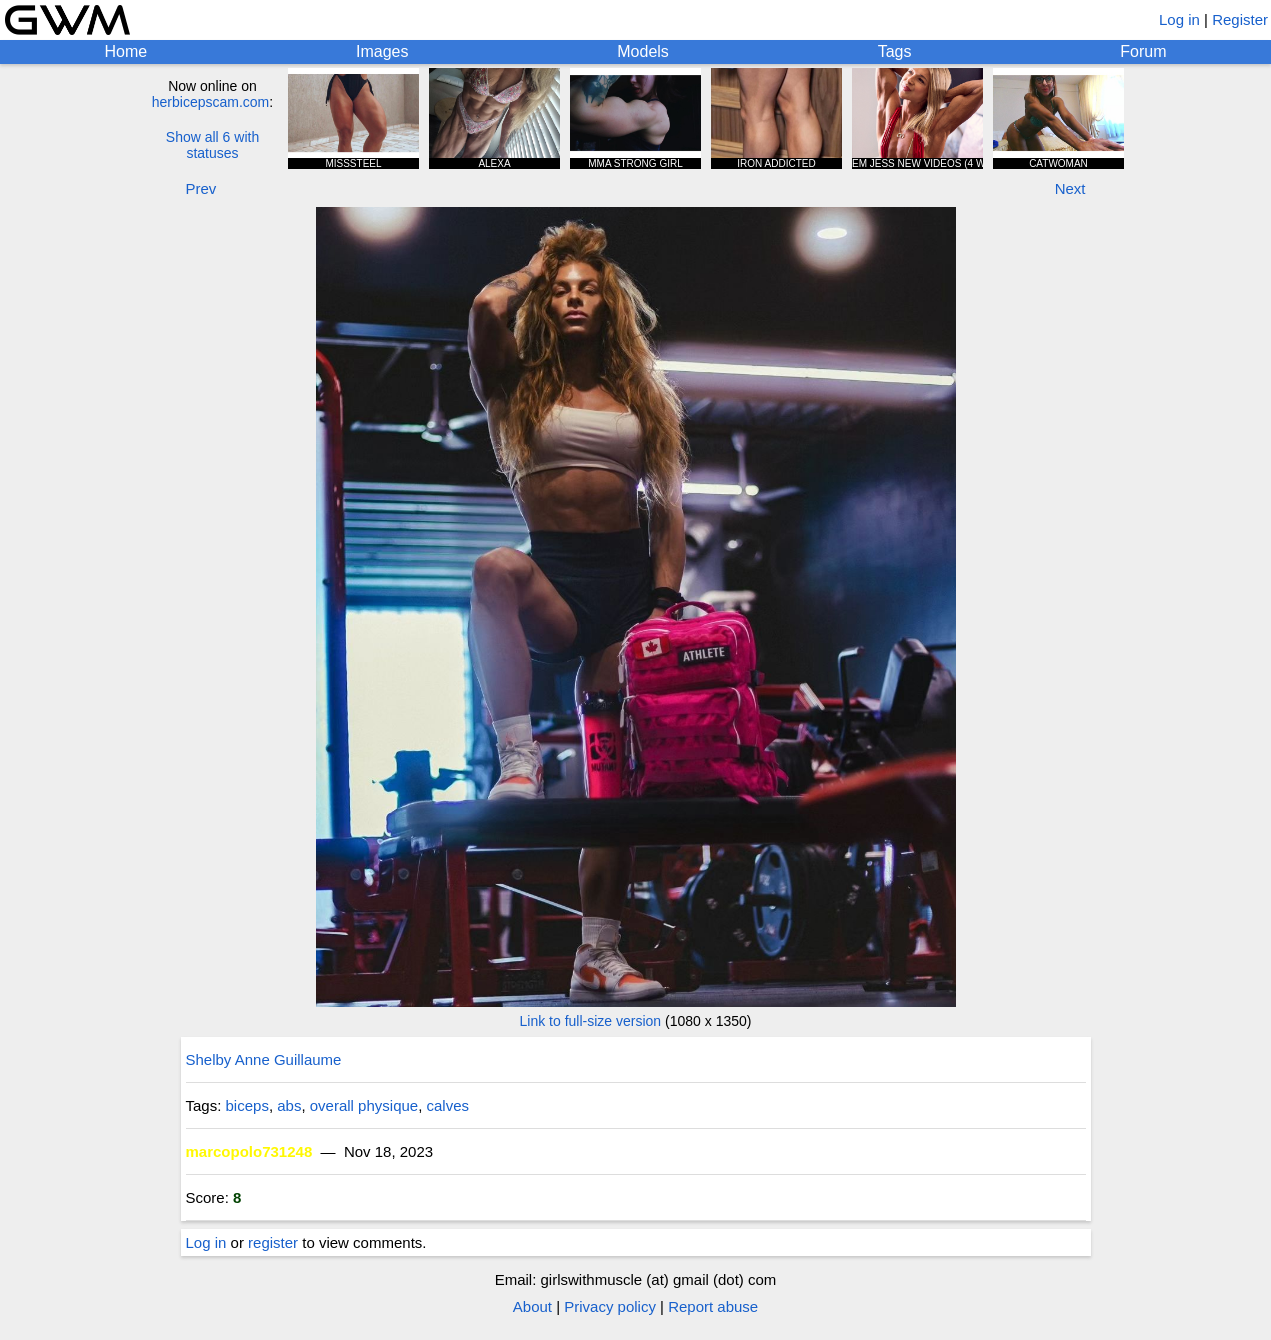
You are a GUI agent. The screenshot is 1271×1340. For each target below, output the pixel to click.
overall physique (364, 1105)
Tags (895, 51)
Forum (1143, 51)
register (273, 1242)
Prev (201, 188)
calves (448, 1105)
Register (1240, 19)
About (532, 1306)
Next (1070, 188)
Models (643, 51)
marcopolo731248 (249, 1151)
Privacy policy (610, 1306)
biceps (247, 1105)
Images (382, 51)
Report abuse (713, 1306)
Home (125, 51)
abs (289, 1105)
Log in (1179, 19)
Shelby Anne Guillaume (264, 1059)
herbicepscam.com (211, 102)
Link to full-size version (591, 1021)
